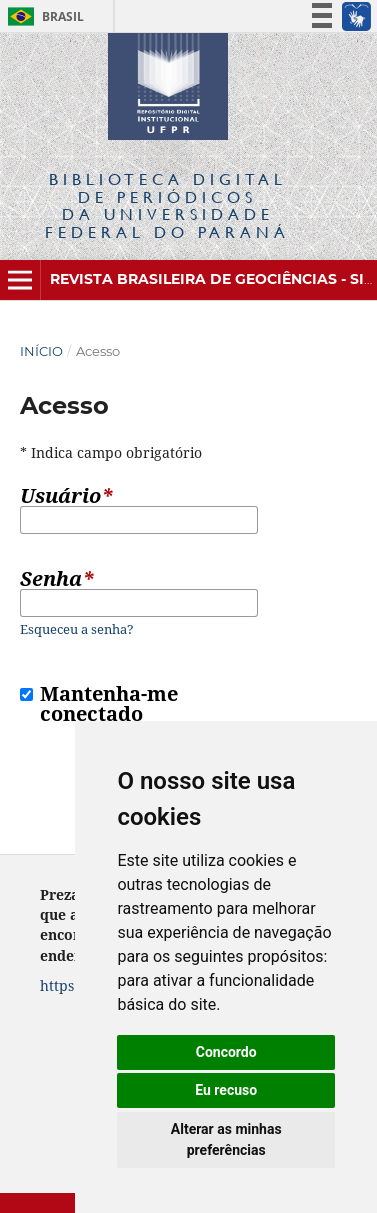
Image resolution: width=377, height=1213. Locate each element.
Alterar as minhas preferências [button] (226, 1139)
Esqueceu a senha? (77, 629)
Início (41, 351)
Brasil (42, 16)
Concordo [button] (226, 1052)
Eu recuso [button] (226, 1090)
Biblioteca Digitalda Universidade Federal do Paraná (167, 205)
